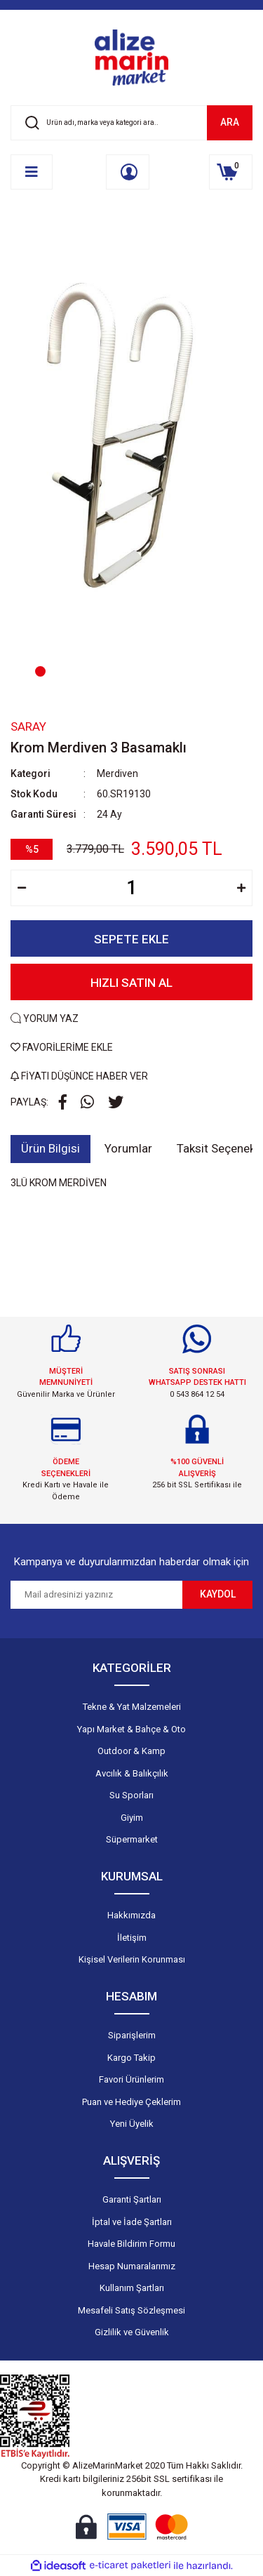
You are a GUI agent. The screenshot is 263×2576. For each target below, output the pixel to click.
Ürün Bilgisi (50, 1148)
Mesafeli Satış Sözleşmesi (131, 2310)
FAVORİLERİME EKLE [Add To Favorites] (62, 1047)
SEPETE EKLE (131, 939)
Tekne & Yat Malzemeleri (132, 1706)
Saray (28, 726)
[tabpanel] (131, 457)
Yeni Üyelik (132, 2123)
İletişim (132, 1937)
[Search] (131, 122)
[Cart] (230, 172)
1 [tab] (40, 671)
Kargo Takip (131, 2057)
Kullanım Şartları (132, 2288)
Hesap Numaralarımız (131, 2266)
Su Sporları (131, 1795)
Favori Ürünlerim (131, 2079)
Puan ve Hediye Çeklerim (131, 2102)
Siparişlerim (132, 2035)
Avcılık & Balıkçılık (131, 1773)
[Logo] (132, 57)
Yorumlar (128, 1148)
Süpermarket (132, 1839)
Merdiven (117, 773)
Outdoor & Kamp (131, 1751)
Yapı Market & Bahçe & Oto (131, 1729)
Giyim (132, 1817)
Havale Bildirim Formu (131, 2243)
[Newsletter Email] (96, 1595)
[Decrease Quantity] (21, 887)
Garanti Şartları (131, 2199)
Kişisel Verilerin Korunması (132, 1959)
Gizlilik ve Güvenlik (132, 2332)
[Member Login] (127, 172)
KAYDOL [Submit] (218, 1594)
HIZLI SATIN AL (131, 983)
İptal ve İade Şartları (132, 2222)
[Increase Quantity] (241, 887)
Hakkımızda (131, 1915)
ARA (229, 122)
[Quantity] (131, 887)
